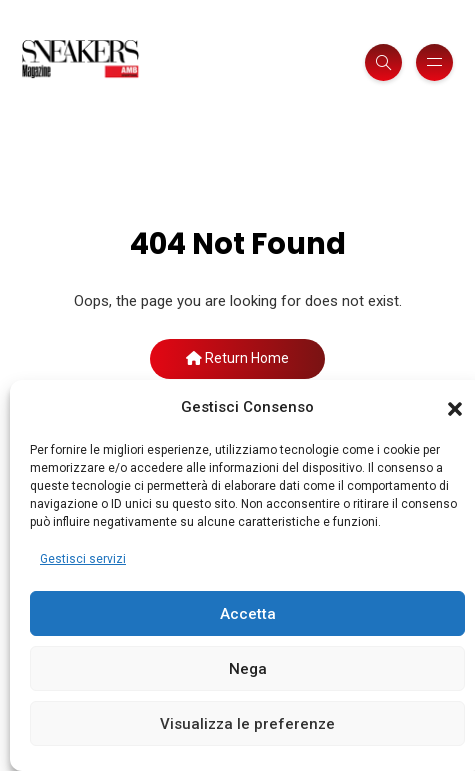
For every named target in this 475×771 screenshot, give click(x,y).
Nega (248, 669)
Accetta (248, 614)
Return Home (237, 358)
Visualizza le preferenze (247, 724)
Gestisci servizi (83, 559)
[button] (455, 408)
